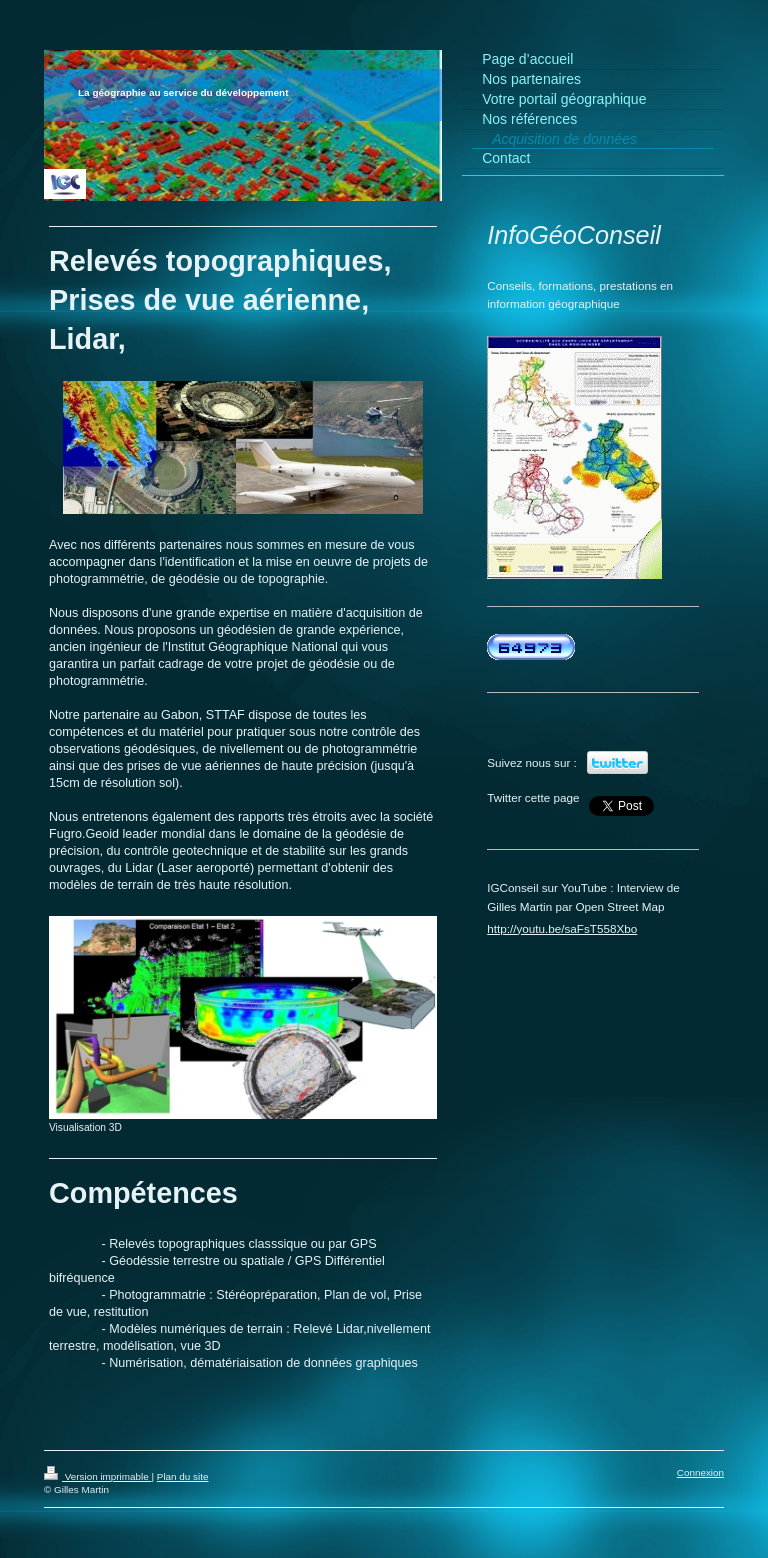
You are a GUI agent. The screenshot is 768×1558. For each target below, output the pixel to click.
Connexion (700, 1472)
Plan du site (183, 1476)
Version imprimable (97, 1476)
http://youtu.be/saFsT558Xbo (562, 928)
